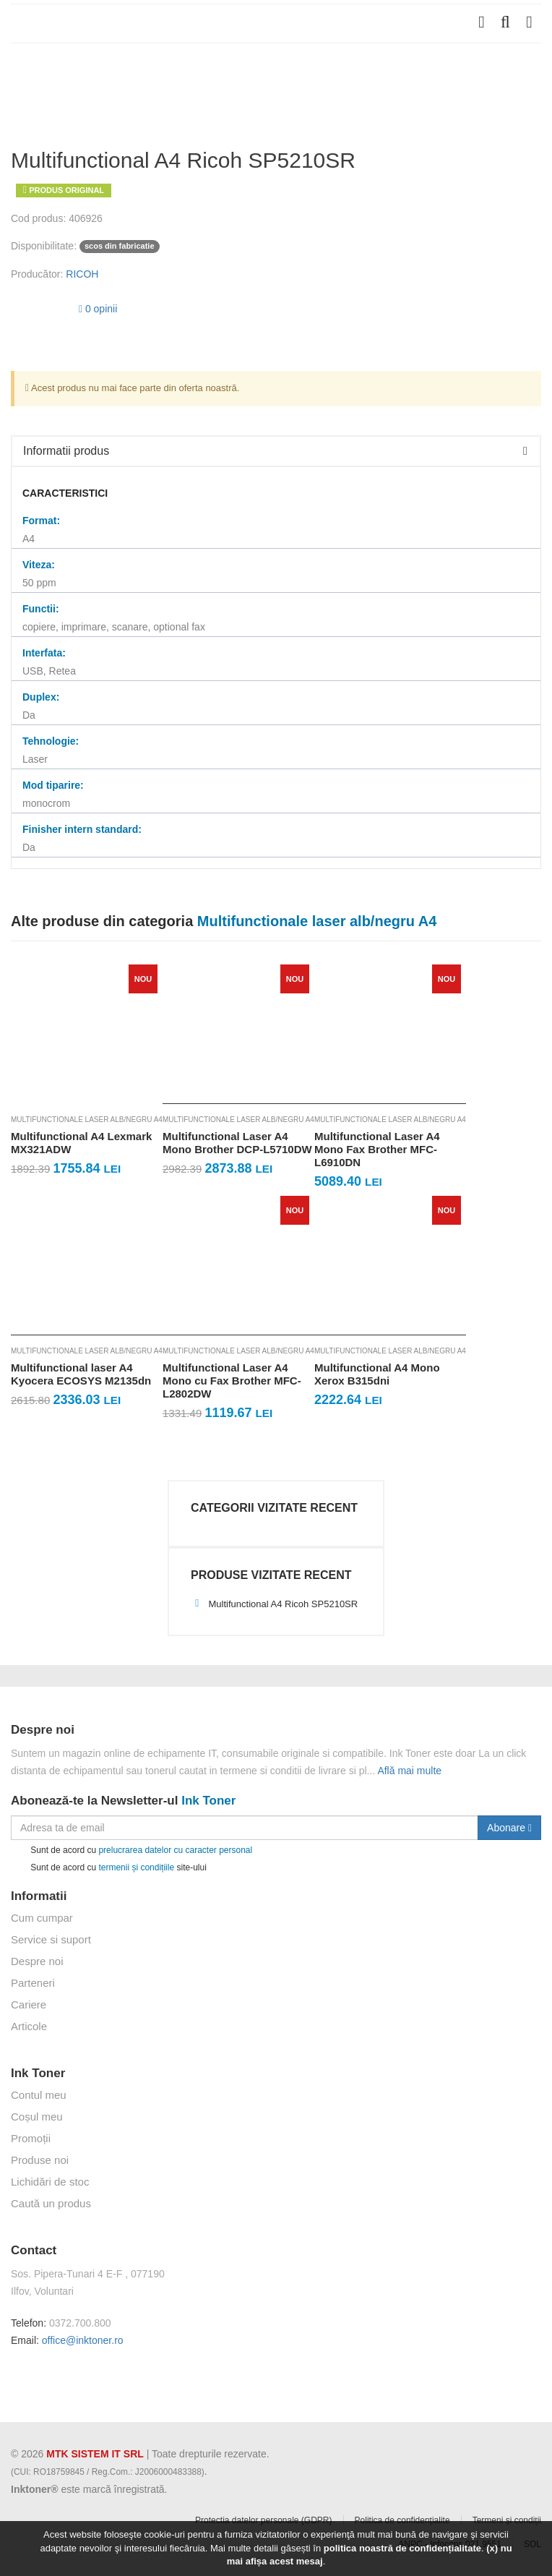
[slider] (40, 306)
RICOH (82, 274)
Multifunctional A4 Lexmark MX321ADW (81, 1142)
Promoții (31, 2138)
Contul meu (38, 2095)
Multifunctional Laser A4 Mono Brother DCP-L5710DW (237, 1142)
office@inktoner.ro (83, 2340)
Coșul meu (37, 2116)
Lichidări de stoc (50, 2181)
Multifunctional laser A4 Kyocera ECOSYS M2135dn (81, 1374)
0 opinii (98, 308)
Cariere (28, 2004)
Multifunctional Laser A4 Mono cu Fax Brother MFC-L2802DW (232, 1380)
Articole (29, 2026)
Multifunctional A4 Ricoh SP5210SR (274, 1604)
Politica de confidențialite (402, 2520)
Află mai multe (409, 1770)
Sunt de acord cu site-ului (109, 1868)
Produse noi (40, 2160)
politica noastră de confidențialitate (402, 2548)
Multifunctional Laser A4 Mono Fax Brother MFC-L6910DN (377, 1149)
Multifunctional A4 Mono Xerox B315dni (377, 1374)
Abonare (509, 1827)
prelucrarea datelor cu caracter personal (175, 1850)
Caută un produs (51, 2203)
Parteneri (33, 1983)
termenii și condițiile (136, 1867)
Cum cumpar (42, 1918)
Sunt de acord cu (131, 1850)
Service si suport (51, 1939)
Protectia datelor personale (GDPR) (263, 2520)
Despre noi (37, 1961)
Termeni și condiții (507, 2520)
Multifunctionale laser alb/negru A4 (87, 1120)
